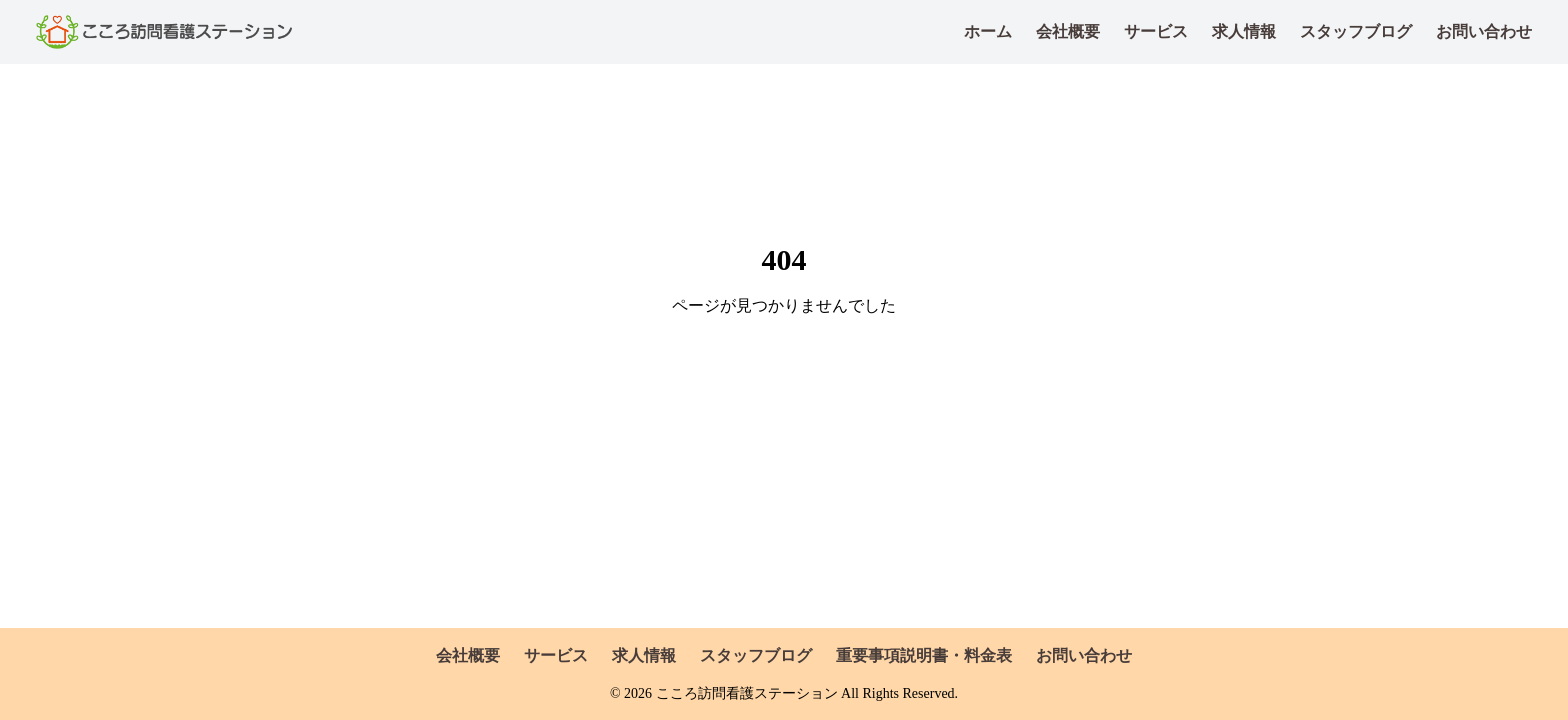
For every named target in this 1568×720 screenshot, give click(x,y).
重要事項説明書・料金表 (924, 655)
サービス (1156, 31)
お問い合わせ (1484, 31)
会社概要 (1068, 31)
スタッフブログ (1356, 31)
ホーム (988, 31)
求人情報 (1244, 31)
